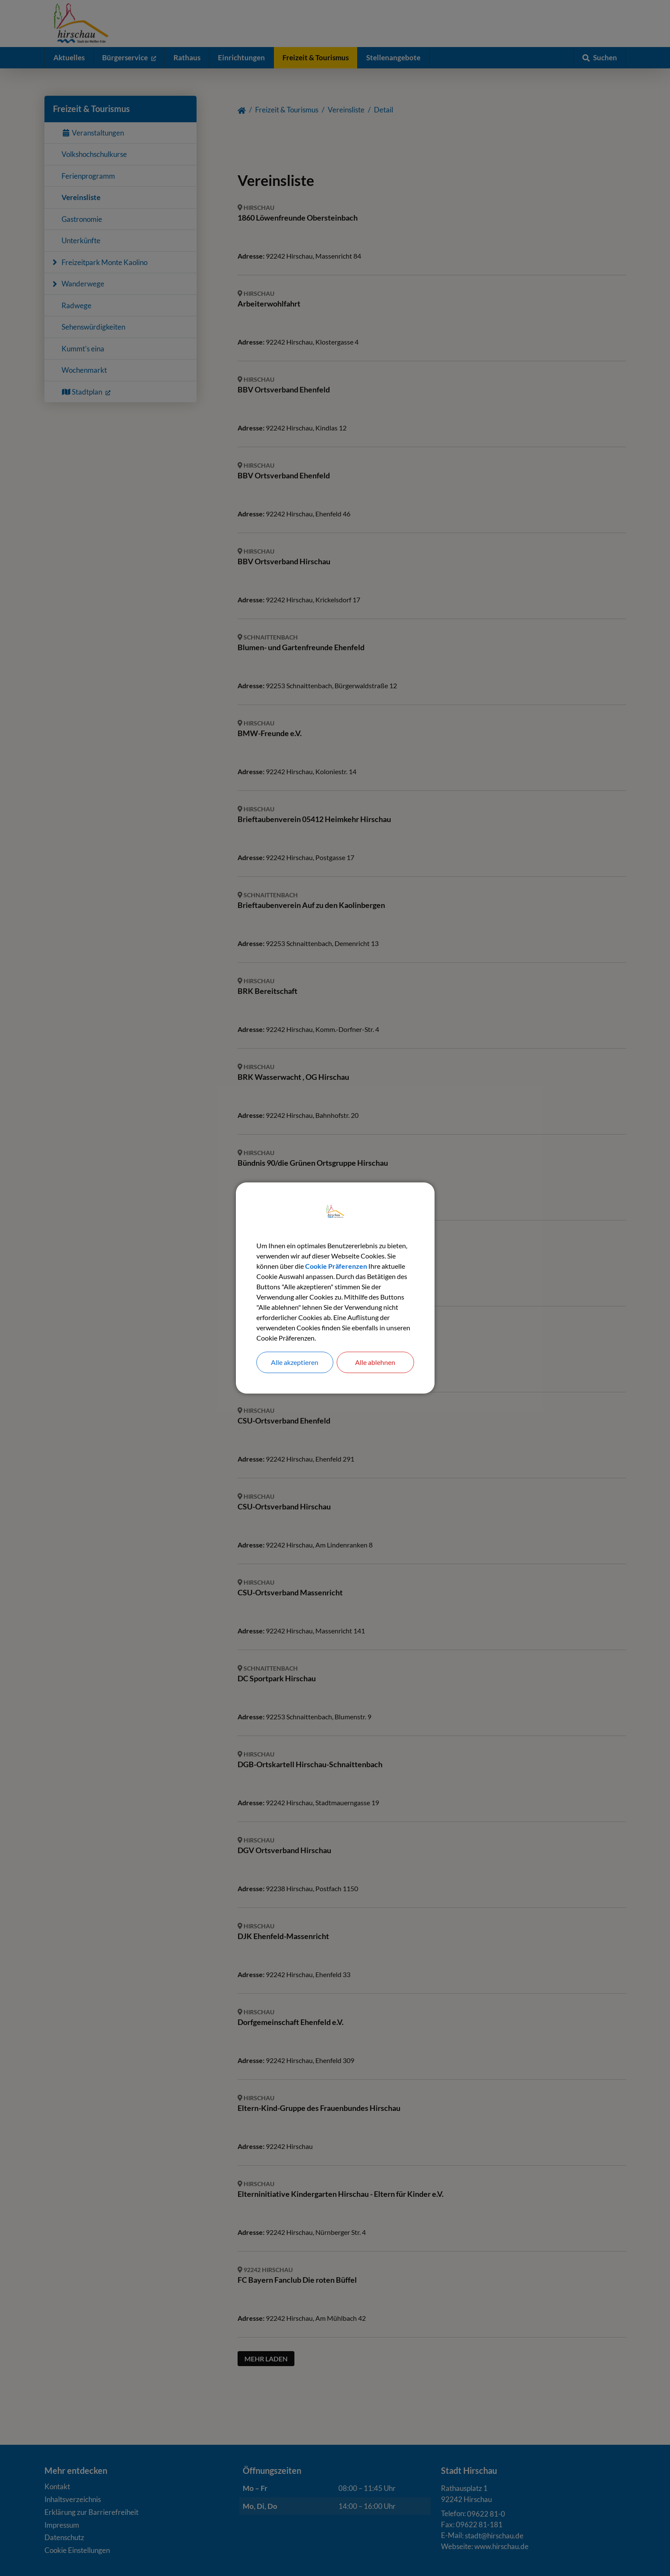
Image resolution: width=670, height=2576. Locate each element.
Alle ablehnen (375, 1362)
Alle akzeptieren (294, 1362)
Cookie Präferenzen (336, 1266)
